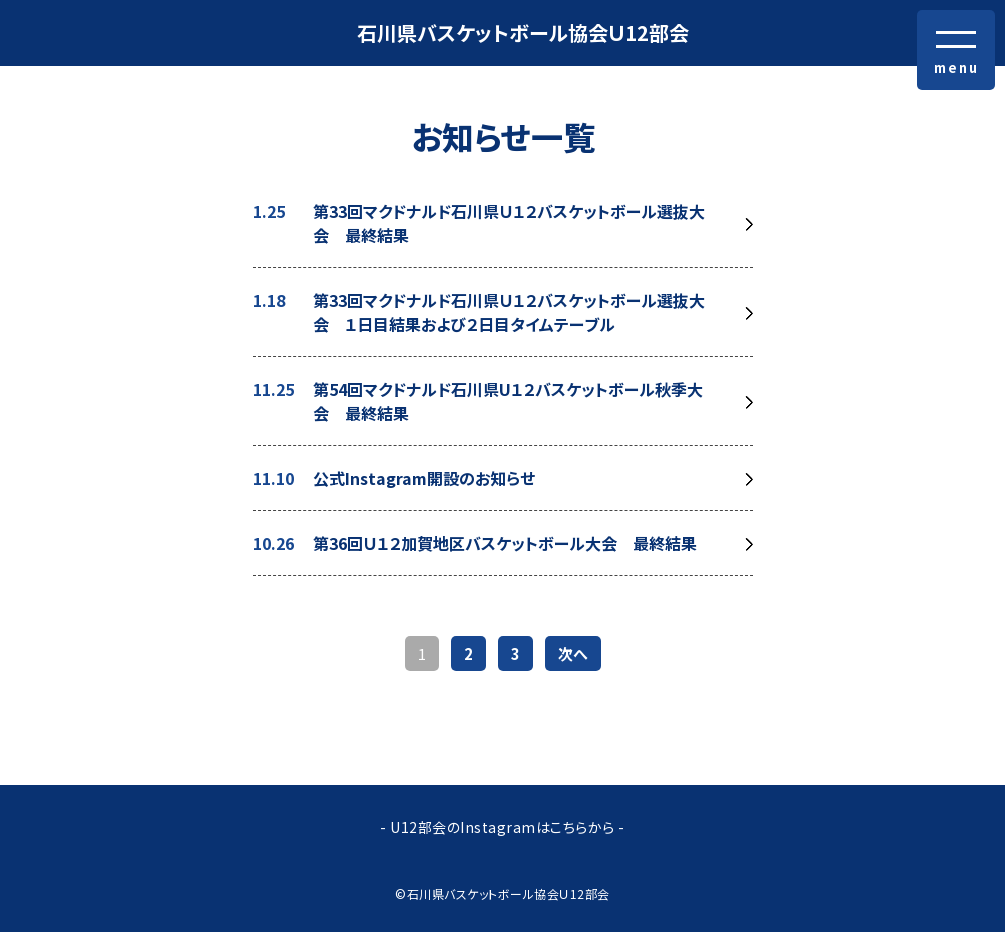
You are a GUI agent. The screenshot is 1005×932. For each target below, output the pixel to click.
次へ (573, 653)
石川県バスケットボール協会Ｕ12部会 (523, 32)
